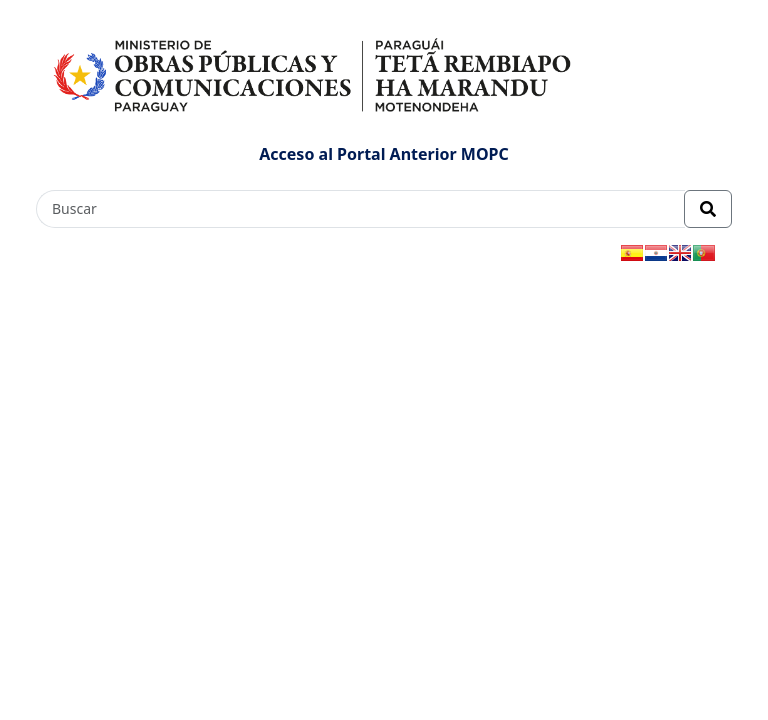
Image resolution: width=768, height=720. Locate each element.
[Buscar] (360, 209)
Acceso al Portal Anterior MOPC (384, 154)
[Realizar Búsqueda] (708, 209)
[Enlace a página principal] (314, 73)
